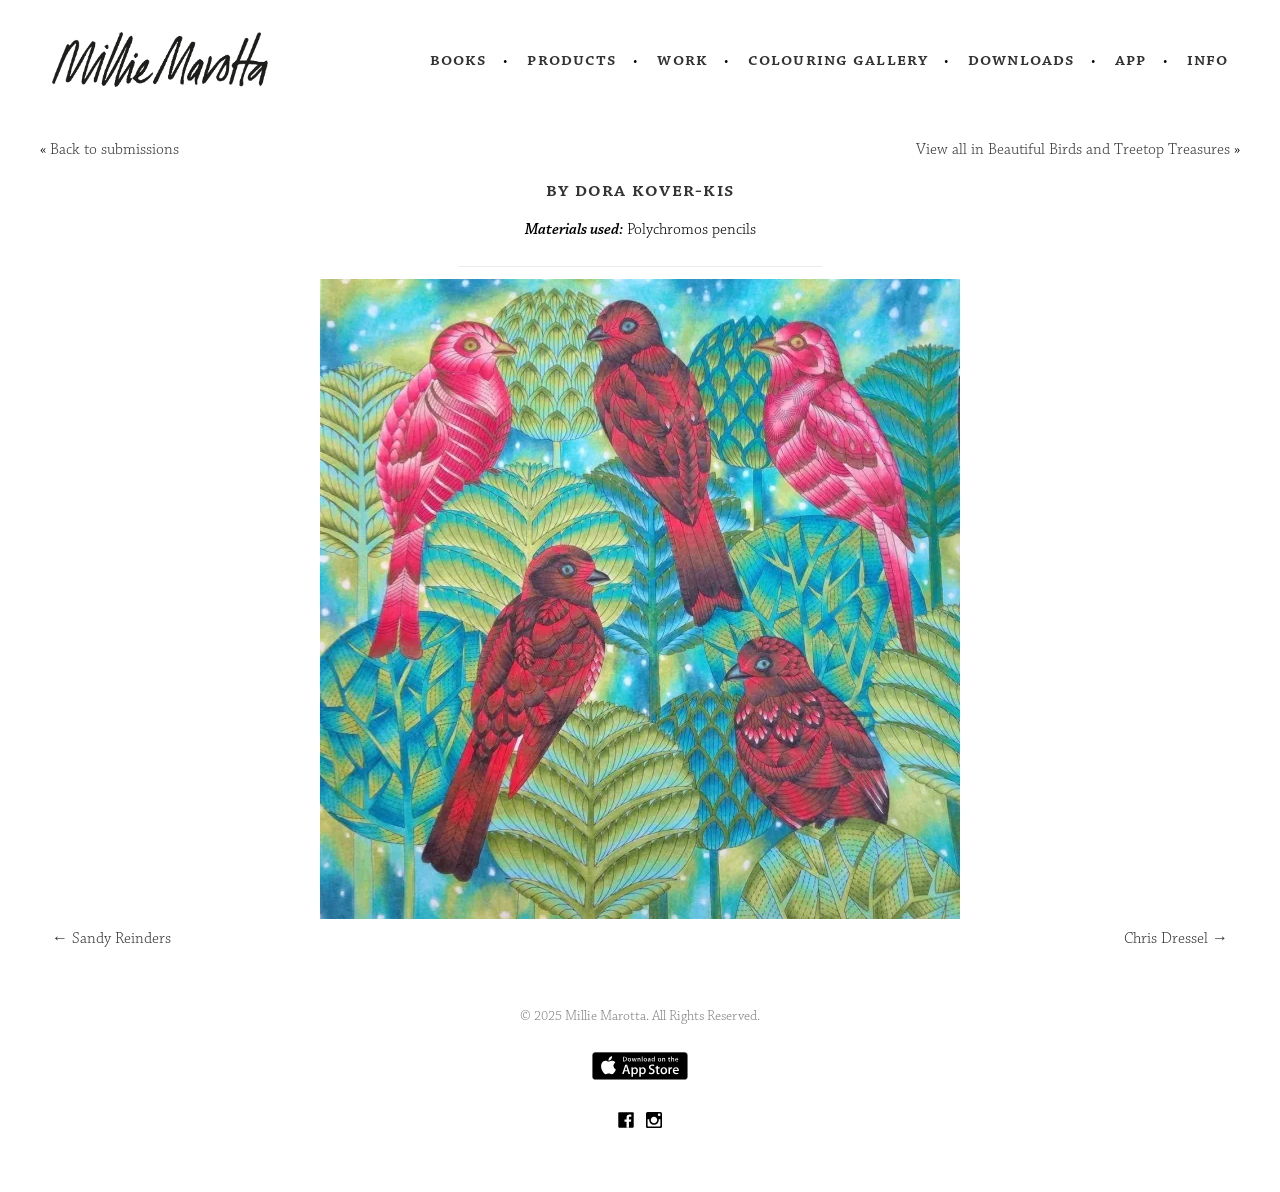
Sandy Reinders (111, 938)
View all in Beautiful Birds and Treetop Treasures (1073, 149)
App (1130, 60)
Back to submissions (114, 149)
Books (459, 60)
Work (682, 60)
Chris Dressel (1176, 938)
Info (1208, 60)
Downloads (1021, 60)
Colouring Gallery (838, 60)
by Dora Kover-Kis (640, 190)
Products (572, 60)
